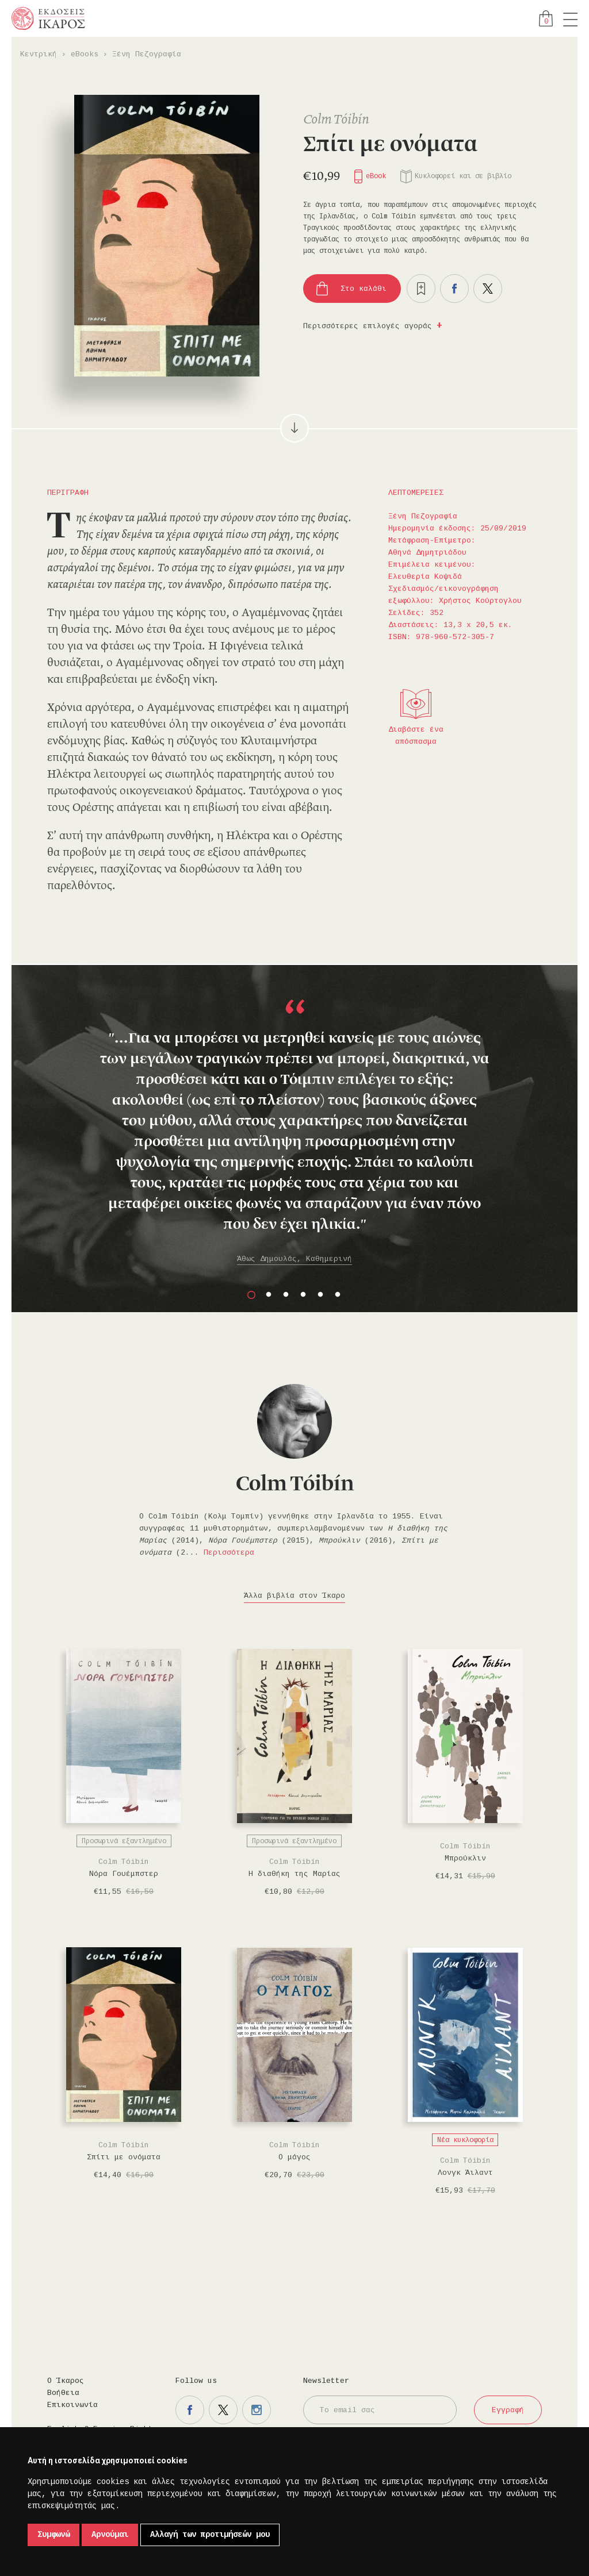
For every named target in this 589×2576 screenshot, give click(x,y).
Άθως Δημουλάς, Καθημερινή (294, 1259)
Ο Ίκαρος (65, 2381)
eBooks (84, 54)
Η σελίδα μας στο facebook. (189, 2410)
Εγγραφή (508, 2410)
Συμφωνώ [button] (53, 2534)
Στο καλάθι (364, 288)
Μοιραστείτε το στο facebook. (454, 288)
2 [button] (268, 1295)
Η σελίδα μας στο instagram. (256, 2410)
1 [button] (251, 1295)
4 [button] (303, 1295)
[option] (294, 1132)
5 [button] (320, 1295)
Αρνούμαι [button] (109, 2534)
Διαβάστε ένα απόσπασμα (415, 735)
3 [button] (286, 1295)
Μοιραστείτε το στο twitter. (487, 288)
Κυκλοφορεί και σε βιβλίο (463, 176)
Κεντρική (38, 54)
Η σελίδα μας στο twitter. (223, 2410)
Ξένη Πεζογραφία (146, 54)
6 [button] (337, 1295)
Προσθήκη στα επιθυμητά (421, 288)
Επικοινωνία (72, 2405)
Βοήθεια (63, 2393)
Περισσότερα (229, 1552)
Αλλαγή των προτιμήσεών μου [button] (210, 2534)
